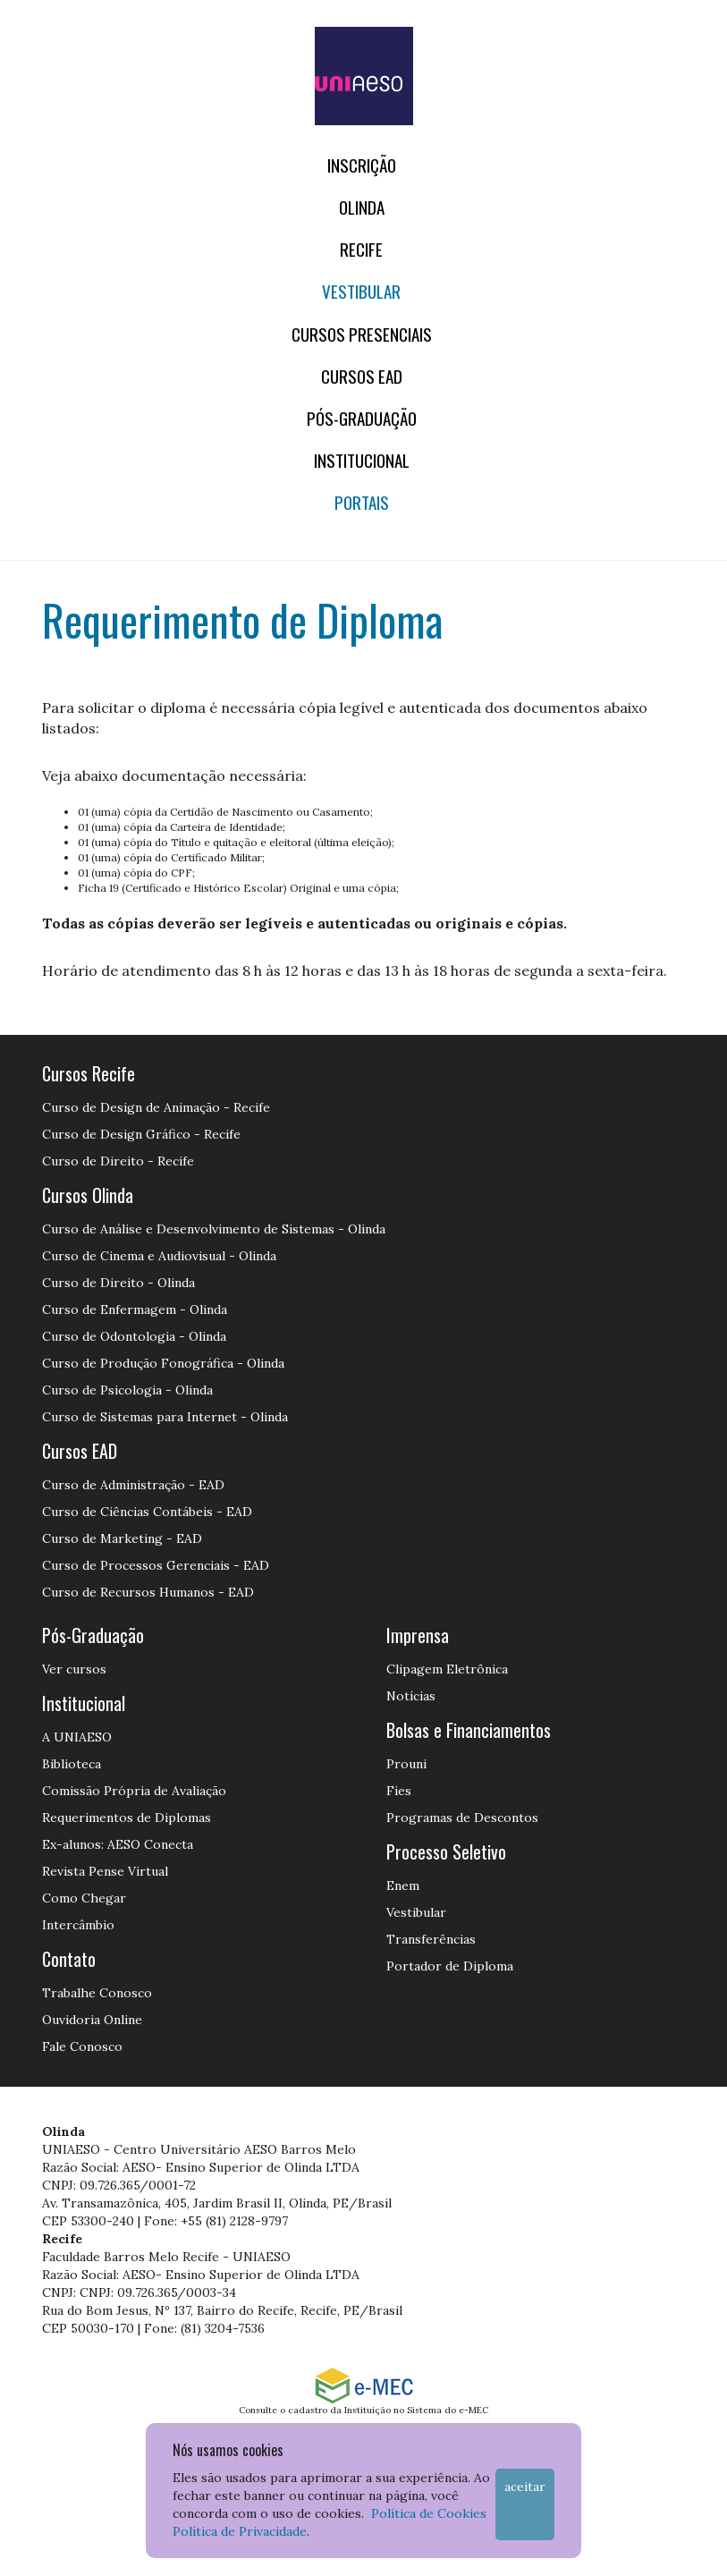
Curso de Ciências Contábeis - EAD (147, 1512)
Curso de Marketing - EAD (122, 1538)
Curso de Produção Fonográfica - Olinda (163, 1363)
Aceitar (524, 2487)
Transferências (431, 1939)
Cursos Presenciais (362, 334)
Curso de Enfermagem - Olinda (134, 1309)
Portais (361, 502)
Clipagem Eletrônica (447, 1669)
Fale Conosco (82, 2046)
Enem (402, 1885)
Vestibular (361, 291)
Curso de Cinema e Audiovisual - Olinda (159, 1256)
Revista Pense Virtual (105, 1871)
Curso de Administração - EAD (133, 1485)
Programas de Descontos (462, 1817)
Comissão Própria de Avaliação (134, 1791)
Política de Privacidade (240, 2531)
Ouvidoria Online (92, 2020)
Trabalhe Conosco (97, 1993)
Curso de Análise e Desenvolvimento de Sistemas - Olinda (213, 1229)
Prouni (406, 1764)
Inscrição (361, 165)
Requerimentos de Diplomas (126, 1817)
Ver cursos (74, 1669)
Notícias (410, 1696)
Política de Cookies (428, 2513)
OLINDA (362, 207)
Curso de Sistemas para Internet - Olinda (165, 1417)
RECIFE (361, 249)
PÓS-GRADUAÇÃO (362, 418)
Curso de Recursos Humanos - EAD (148, 1592)
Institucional (362, 460)
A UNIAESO (77, 1737)
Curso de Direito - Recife (118, 1161)
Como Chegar (84, 1898)
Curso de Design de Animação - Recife (156, 1107)
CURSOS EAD (361, 376)
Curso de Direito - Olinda (118, 1283)
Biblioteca (71, 1764)
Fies (398, 1791)
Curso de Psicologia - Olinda (127, 1390)
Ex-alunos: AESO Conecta (117, 1844)
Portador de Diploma (449, 1966)
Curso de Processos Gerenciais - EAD (155, 1565)
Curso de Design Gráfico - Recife (141, 1134)
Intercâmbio (78, 1925)
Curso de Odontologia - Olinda (134, 1336)
